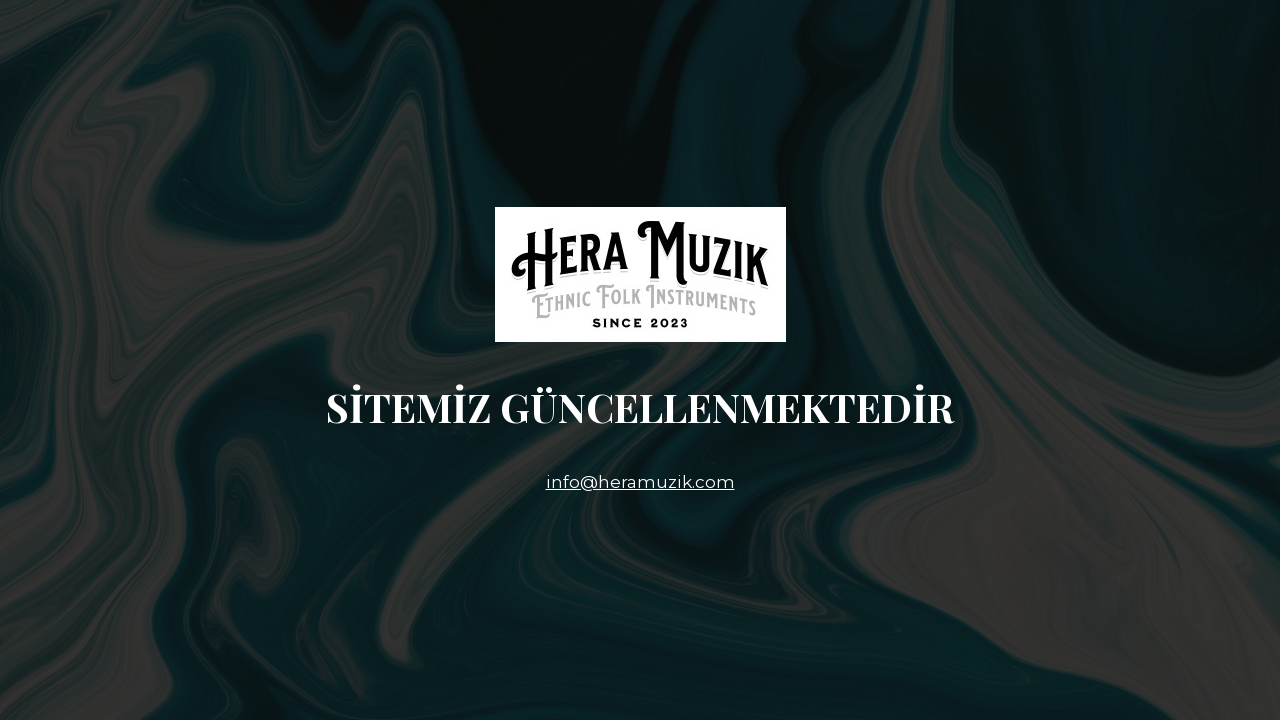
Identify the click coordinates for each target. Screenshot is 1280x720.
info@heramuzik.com (640, 482)
